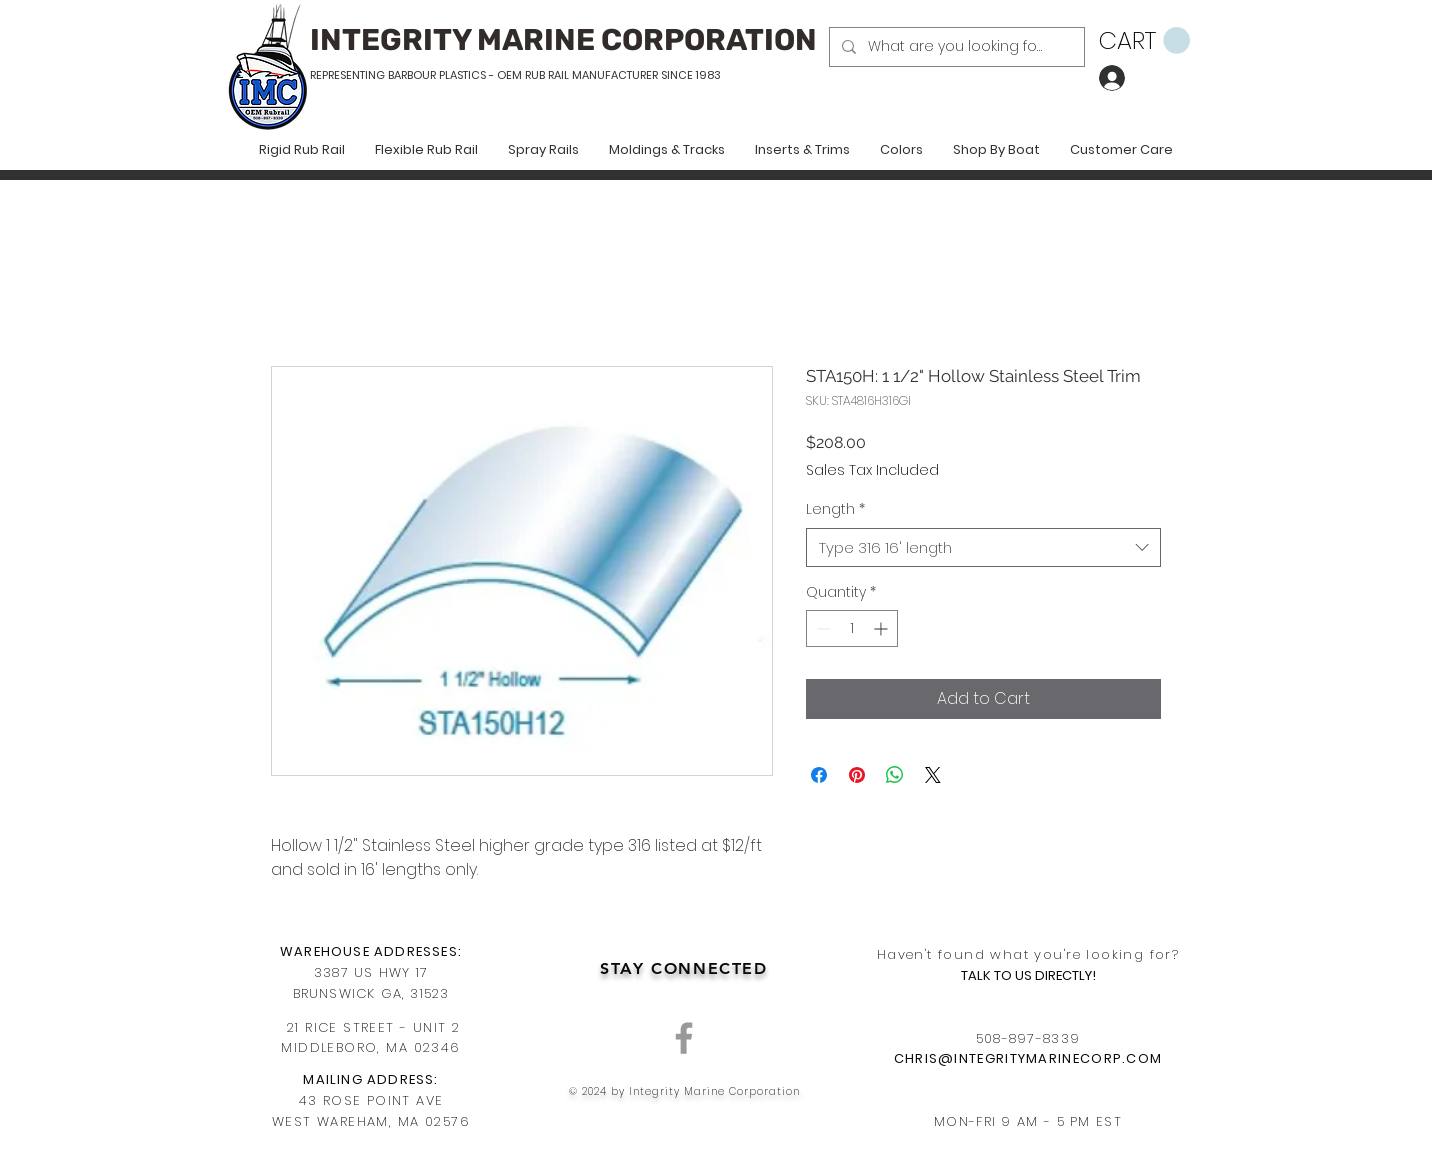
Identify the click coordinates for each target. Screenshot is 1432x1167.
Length (835, 509)
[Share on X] (933, 775)
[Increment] (882, 628)
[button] (1144, 41)
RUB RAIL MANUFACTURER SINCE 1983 (621, 75)
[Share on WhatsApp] (895, 775)
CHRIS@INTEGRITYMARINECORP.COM (1028, 1058)
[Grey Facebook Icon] (684, 1038)
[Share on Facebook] (819, 775)
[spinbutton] (852, 628)
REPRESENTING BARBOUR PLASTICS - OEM (416, 75)
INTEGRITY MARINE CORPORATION (563, 40)
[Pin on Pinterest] (857, 775)
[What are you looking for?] (955, 47)
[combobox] (983, 547)
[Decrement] (821, 628)
